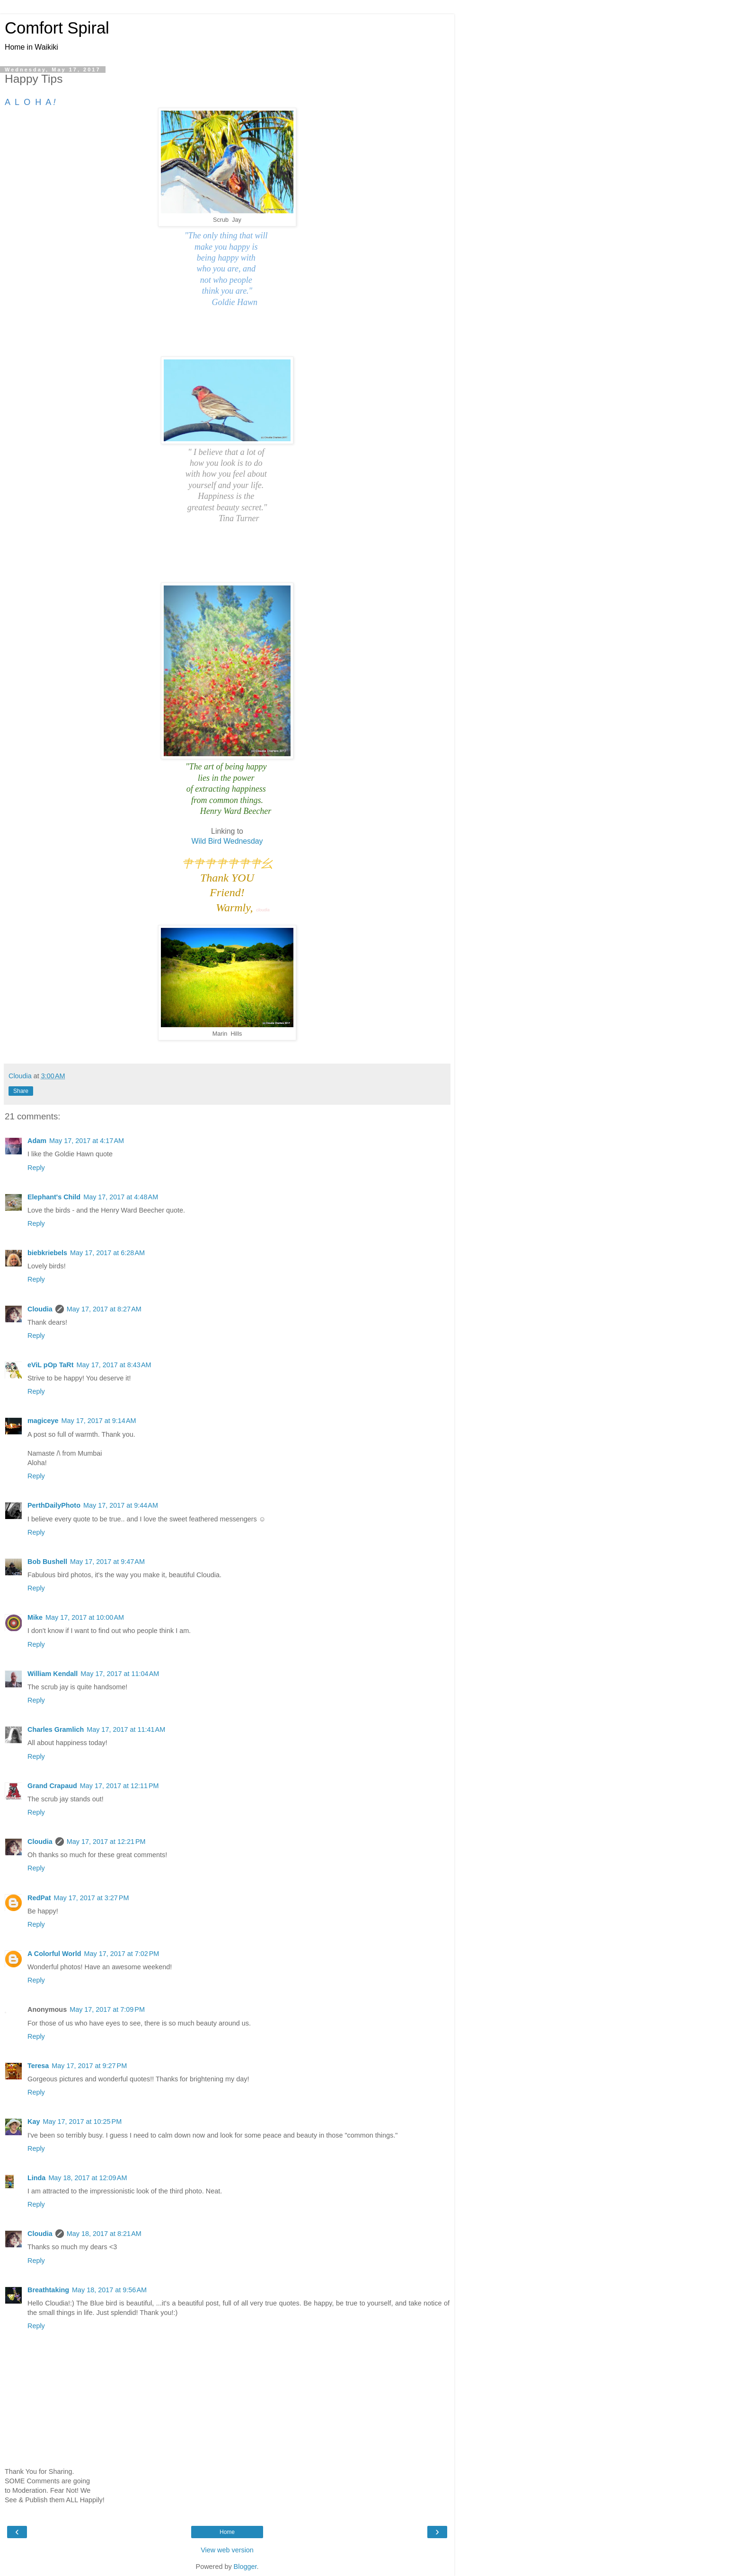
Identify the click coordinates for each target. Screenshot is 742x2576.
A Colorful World (54, 1953)
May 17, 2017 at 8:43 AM (114, 1365)
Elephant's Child (53, 1197)
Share (20, 1091)
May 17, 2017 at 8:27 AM (104, 1309)
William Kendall (52, 1673)
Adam (36, 1140)
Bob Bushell (47, 1561)
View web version (227, 2550)
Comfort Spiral (57, 28)
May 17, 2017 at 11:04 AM (119, 1673)
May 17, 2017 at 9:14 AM (99, 1420)
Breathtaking (48, 2290)
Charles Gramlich (55, 1729)
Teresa (38, 2066)
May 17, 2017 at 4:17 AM (86, 1140)
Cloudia (40, 1309)
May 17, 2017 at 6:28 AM (107, 1253)
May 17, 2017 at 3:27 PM (91, 1898)
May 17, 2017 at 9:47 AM (107, 1561)
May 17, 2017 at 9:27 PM (89, 2066)
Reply (36, 1167)
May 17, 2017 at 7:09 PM (107, 2009)
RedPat (39, 1898)
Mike (35, 1617)
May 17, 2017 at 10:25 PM (82, 2121)
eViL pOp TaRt (50, 1365)
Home (227, 2532)
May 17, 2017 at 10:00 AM (84, 1617)
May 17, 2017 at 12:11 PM (119, 1786)
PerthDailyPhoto (53, 1505)
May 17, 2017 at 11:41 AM (126, 1729)
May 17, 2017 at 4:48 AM (120, 1197)
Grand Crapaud (52, 1786)
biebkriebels (47, 1253)
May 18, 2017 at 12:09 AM (87, 2178)
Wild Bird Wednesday (227, 841)
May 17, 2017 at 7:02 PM (121, 1953)
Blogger (245, 2566)
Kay (33, 2121)
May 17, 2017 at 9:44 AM (120, 1505)
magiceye (43, 1420)
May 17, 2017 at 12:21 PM (106, 1841)
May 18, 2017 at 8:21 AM (104, 2233)
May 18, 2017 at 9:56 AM (109, 2290)
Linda (36, 2178)
